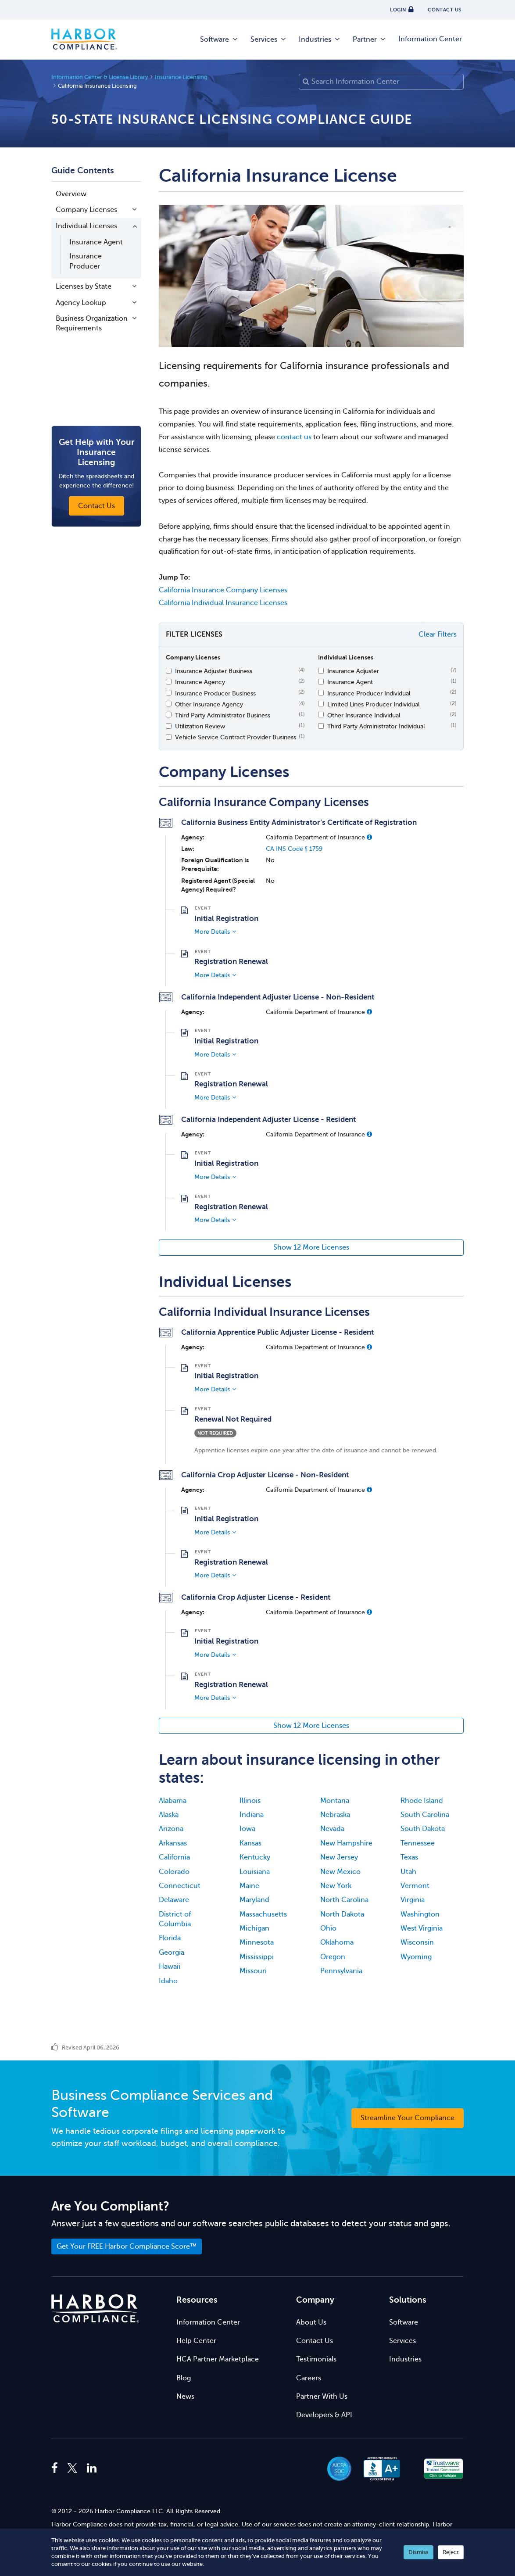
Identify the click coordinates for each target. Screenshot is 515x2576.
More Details (212, 931)
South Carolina (425, 1815)
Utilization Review (200, 726)
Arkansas (173, 1843)
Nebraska (335, 1815)
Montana (334, 1801)
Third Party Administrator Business (222, 715)
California (174, 1857)
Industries (320, 39)
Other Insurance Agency (209, 704)
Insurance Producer (85, 261)
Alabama (172, 1801)
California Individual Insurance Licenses (223, 603)
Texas (409, 1857)
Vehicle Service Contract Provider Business (235, 737)
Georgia (171, 1952)
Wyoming (416, 1957)
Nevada (332, 1829)
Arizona (171, 1829)
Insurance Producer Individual (369, 693)
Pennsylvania (341, 1971)
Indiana (252, 1815)
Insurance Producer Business (215, 693)
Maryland (254, 1900)
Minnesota (257, 1942)
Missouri (253, 1971)
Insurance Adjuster (353, 670)
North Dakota (342, 1914)
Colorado (174, 1872)
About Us (311, 2322)
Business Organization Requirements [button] (92, 323)
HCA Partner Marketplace (217, 2359)
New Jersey (339, 1857)
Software (219, 39)
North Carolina (344, 1900)
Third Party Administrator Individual (376, 726)
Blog (183, 2378)
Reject (451, 2552)
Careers (308, 2378)
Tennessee (418, 1843)
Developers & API (324, 2415)
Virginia (413, 1900)
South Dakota (423, 1829)
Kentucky (255, 1857)
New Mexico (340, 1872)
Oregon (332, 1957)
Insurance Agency (200, 681)
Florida (170, 1938)
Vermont (415, 1886)
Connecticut (179, 1886)
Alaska (169, 1815)
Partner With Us (321, 2396)
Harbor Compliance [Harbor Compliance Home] (84, 39)
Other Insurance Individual (364, 715)
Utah (408, 1872)
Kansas (250, 1843)
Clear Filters (437, 634)
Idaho (168, 1981)
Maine (249, 1886)
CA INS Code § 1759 (294, 848)
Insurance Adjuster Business (213, 670)
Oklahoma (337, 1942)
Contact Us (314, 2341)
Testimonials (316, 2359)
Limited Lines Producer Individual (373, 704)
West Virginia (422, 1928)
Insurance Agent (96, 242)
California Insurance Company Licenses (223, 590)
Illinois (250, 1801)
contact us (294, 437)
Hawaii (169, 1967)
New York (335, 1886)
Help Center (196, 2341)
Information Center (430, 39)
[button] (369, 837)
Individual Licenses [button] (86, 226)
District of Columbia (175, 1919)
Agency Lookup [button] (81, 303)
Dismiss (418, 2552)
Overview (71, 194)
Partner (369, 39)
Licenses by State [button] (83, 286)
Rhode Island (422, 1801)
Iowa (247, 1829)
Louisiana (255, 1872)
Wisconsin (417, 1942)
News (185, 2396)
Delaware (174, 1900)
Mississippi (257, 1957)
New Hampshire (346, 1843)
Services (268, 39)
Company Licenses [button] (86, 210)
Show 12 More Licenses (311, 1247)
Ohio (328, 1928)
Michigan (254, 1928)
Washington (420, 1914)
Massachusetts (263, 1914)
